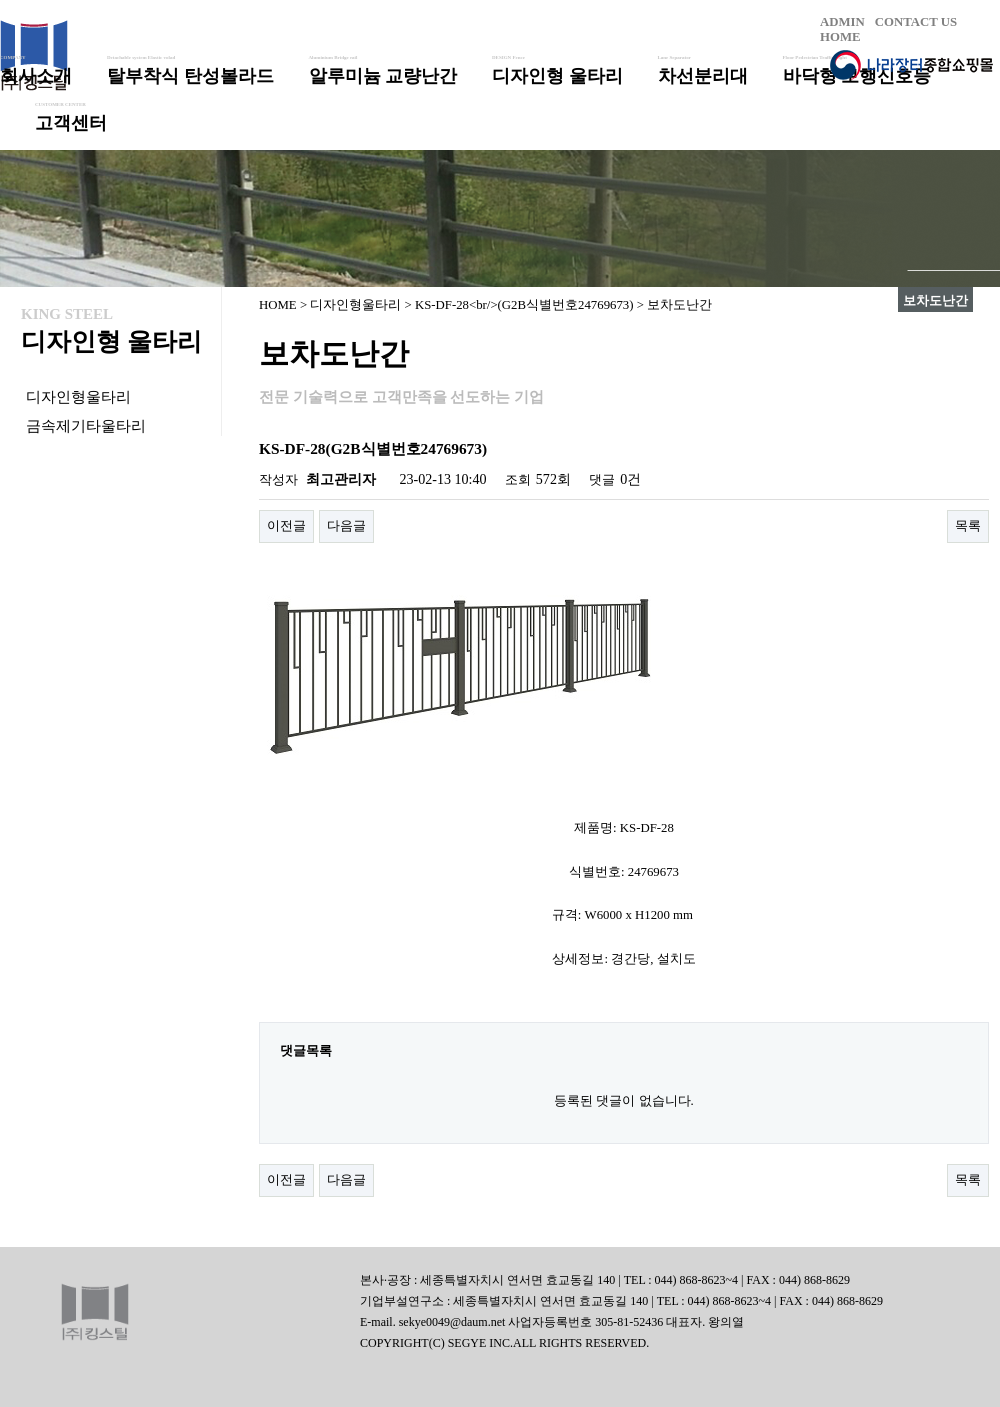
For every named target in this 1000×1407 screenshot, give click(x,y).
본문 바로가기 (0, 0)
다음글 (346, 526)
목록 (968, 526)
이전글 (286, 526)
